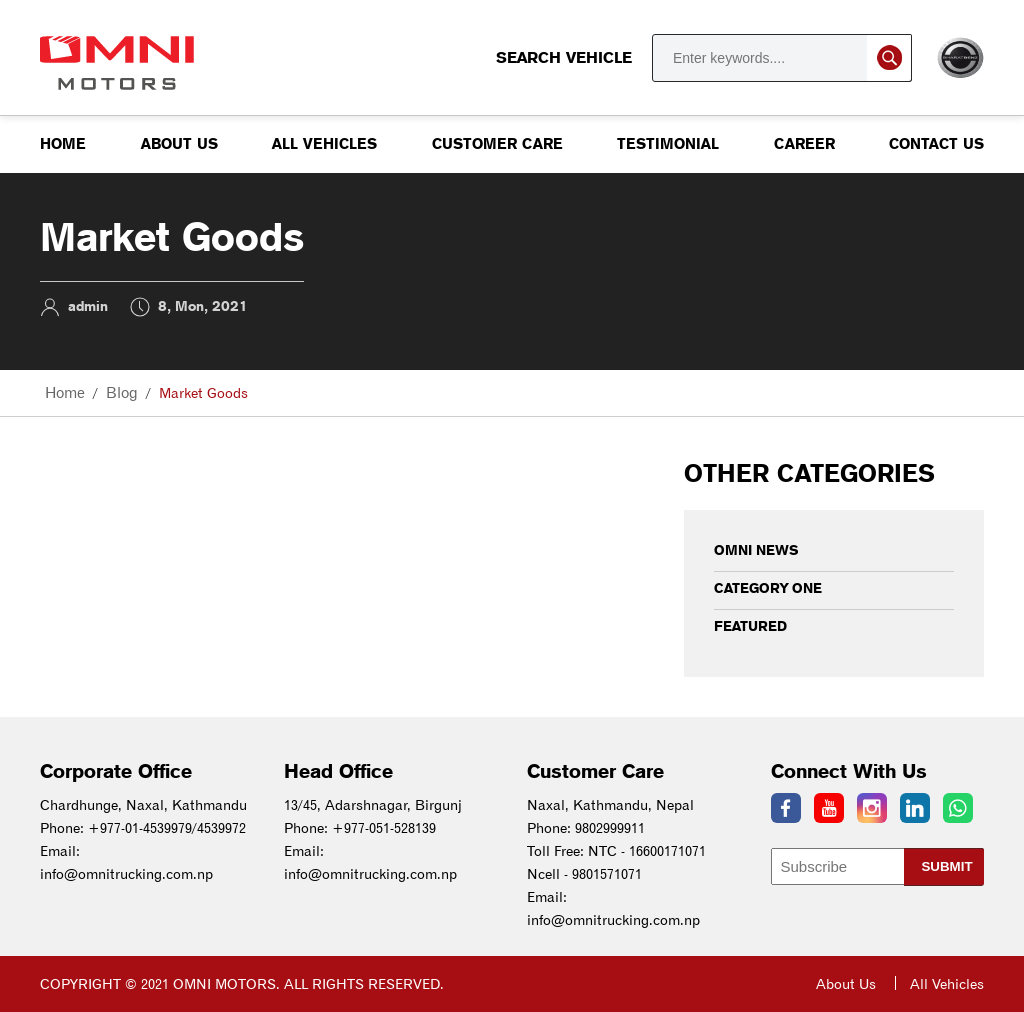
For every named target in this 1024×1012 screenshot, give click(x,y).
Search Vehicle (704, 58)
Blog (122, 393)
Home (63, 144)
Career (804, 144)
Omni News (756, 550)
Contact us (936, 144)
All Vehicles (324, 144)
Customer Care (497, 144)
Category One (768, 588)
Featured (750, 626)
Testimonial (668, 144)
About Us (179, 144)
